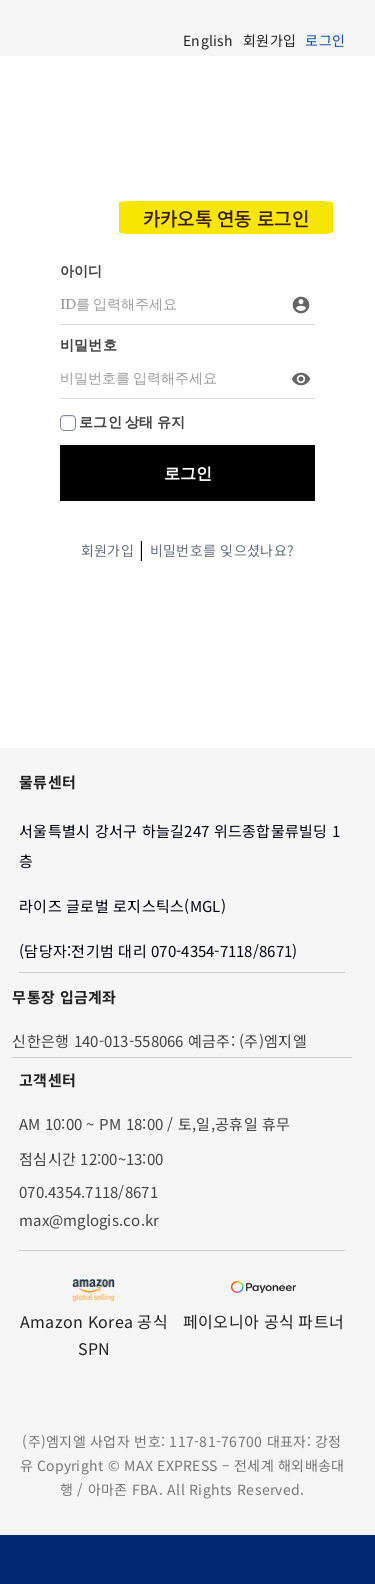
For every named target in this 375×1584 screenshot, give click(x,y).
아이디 (81, 271)
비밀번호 (88, 345)
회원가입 (107, 550)
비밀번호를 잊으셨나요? (222, 550)
